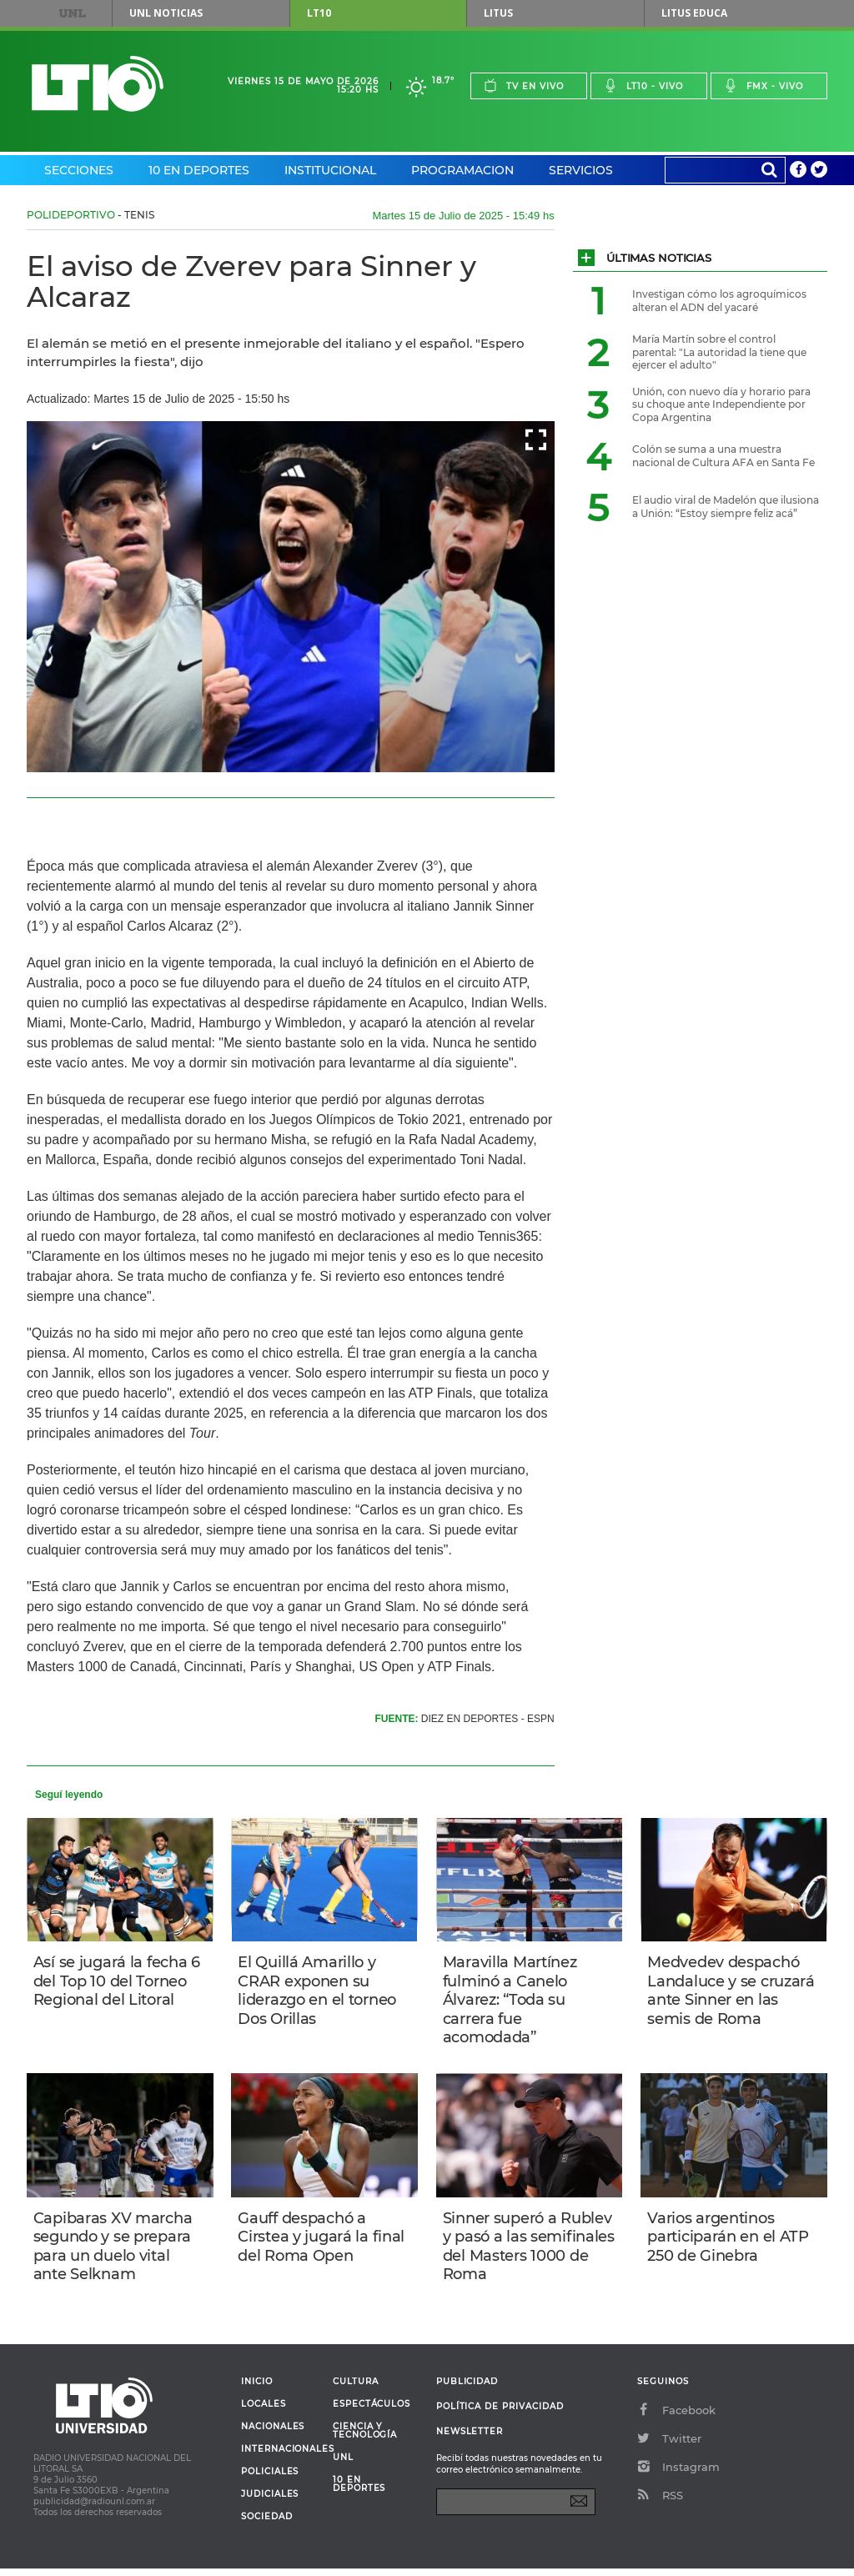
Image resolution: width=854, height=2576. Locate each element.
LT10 (319, 13)
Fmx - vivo (763, 85)
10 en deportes (359, 2491)
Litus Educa (694, 13)
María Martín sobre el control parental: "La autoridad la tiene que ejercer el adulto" (719, 352)
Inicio (257, 2389)
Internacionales (280, 2457)
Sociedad (267, 2524)
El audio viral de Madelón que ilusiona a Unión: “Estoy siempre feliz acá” (725, 507)
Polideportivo (71, 214)
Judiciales (270, 2502)
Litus (498, 13)
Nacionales (272, 2434)
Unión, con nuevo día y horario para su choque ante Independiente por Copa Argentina (721, 404)
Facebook (676, 2417)
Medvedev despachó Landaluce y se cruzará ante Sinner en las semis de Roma (732, 1991)
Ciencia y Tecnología (365, 2438)
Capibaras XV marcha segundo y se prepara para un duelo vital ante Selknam (114, 2251)
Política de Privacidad (500, 2413)
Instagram (678, 2474)
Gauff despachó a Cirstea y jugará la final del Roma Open (322, 2242)
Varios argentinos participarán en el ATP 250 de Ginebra (730, 2242)
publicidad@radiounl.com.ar (94, 2508)
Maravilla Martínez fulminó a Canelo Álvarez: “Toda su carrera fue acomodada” (512, 2000)
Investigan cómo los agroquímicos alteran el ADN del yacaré (719, 301)
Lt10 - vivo (643, 85)
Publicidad (467, 2388)
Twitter (669, 2446)
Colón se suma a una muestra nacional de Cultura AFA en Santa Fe (723, 456)
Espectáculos (371, 2412)
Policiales (270, 2479)
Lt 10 (97, 84)
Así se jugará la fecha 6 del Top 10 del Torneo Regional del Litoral (118, 1982)
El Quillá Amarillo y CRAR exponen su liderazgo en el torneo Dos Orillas (318, 1991)
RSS (660, 2502)
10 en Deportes (198, 170)
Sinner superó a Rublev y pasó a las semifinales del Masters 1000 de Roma (529, 2251)
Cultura (356, 2389)
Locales (263, 2412)
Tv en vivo (524, 85)
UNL (72, 13)
